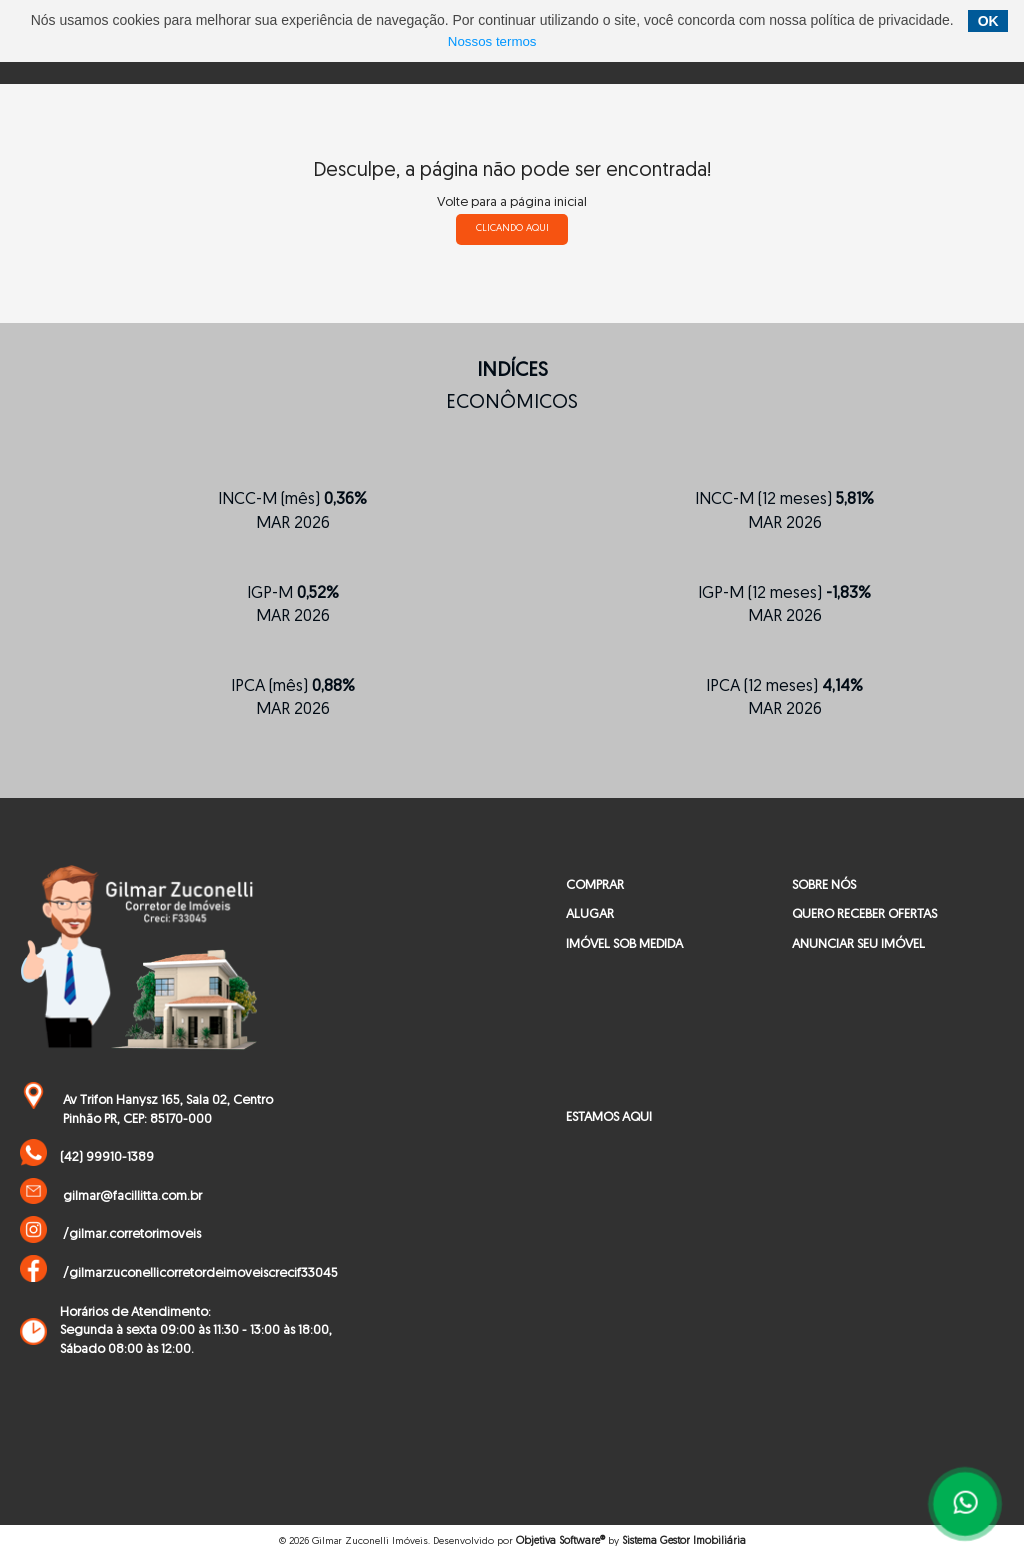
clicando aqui (512, 228)
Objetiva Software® (560, 1541)
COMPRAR (595, 885)
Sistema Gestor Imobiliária (684, 1541)
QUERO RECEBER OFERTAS (864, 914)
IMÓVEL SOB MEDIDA (624, 944)
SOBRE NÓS (824, 885)
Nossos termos (492, 41)
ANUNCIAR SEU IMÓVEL (858, 944)
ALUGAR (590, 914)
